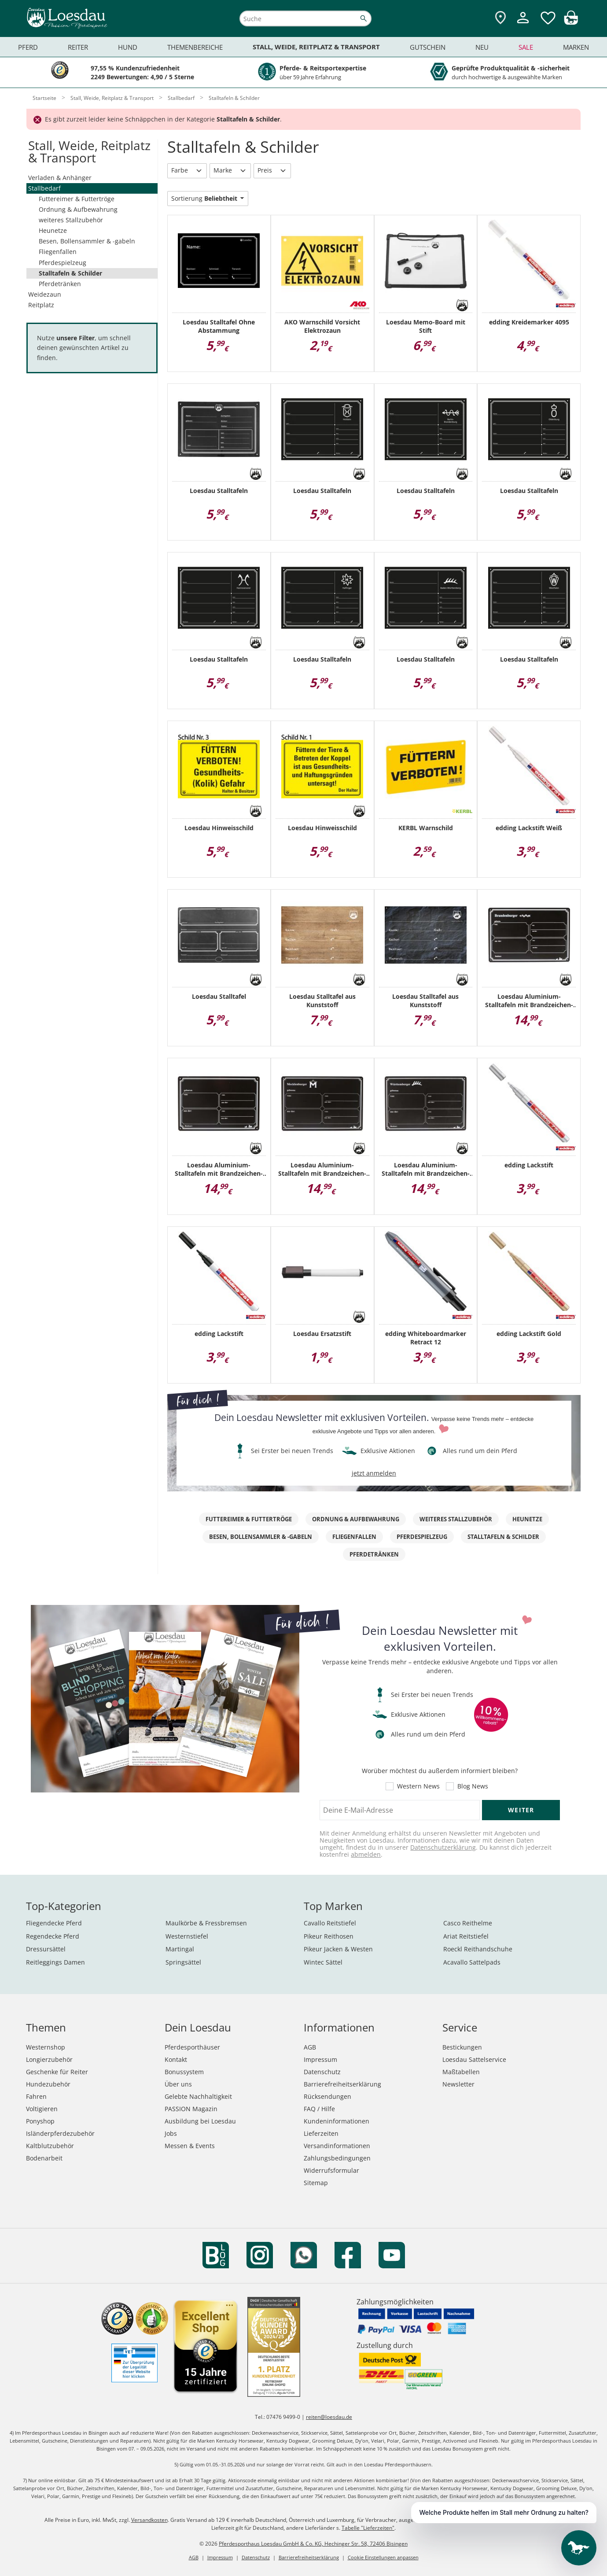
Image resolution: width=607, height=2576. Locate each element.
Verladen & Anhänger (60, 177)
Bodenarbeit (44, 2158)
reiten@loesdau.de (329, 2417)
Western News (418, 1786)
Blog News (472, 1786)
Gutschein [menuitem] (427, 47)
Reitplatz (41, 305)
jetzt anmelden (374, 1473)
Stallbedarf (44, 188)
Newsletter (458, 2084)
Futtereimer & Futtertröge (76, 199)
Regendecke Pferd (52, 1936)
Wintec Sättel (323, 1962)
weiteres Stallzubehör (71, 220)
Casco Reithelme (467, 1923)
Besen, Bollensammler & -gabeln (87, 241)
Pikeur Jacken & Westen (338, 1949)
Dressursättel (46, 1949)
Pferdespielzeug (62, 262)
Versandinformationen (337, 2146)
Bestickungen (462, 2047)
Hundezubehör (48, 2084)
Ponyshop (40, 2121)
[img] (571, 22)
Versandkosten (149, 2520)
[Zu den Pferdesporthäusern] (500, 18)
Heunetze (53, 230)
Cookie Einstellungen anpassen (383, 2557)
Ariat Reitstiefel (466, 1936)
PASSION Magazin (191, 2109)
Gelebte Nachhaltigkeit (198, 2096)
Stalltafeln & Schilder (70, 273)
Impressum (320, 2059)
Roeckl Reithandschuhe (477, 1949)
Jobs (171, 2133)
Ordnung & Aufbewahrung (78, 209)
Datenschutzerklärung (443, 1847)
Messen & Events (190, 2146)
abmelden (366, 1854)
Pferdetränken (60, 284)
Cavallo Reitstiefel (330, 1923)
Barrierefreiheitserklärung (342, 2084)
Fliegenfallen (58, 251)
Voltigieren (42, 2109)
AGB (310, 2047)
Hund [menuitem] (127, 47)
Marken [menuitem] (576, 47)
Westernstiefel (187, 1936)
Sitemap (316, 2183)
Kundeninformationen (336, 2121)
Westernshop (45, 2047)
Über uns (178, 2084)
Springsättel (183, 1962)
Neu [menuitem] (482, 47)
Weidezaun (44, 294)
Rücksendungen (327, 2096)
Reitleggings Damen (55, 1962)
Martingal (180, 1949)
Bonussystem (184, 2072)
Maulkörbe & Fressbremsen (206, 1923)
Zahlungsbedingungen (337, 2158)
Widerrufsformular (331, 2170)
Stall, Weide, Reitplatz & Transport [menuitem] (316, 47)
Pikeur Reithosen (328, 1936)
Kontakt (176, 2059)
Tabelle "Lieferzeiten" (368, 2528)
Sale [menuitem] (526, 47)
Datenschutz (322, 2072)
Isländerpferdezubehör (60, 2133)
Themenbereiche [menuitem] (195, 47)
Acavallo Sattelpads (471, 1962)
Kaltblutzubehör (50, 2146)
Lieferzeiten (321, 2133)
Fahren (36, 2096)
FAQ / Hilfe (319, 2109)
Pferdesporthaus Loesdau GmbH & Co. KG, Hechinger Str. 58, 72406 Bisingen (313, 2543)
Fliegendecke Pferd (54, 1923)
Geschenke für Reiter (57, 2072)
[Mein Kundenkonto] (523, 24)
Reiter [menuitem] (78, 47)
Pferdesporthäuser (192, 2047)
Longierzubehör (49, 2059)
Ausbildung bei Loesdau (200, 2121)
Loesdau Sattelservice (474, 2059)
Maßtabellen (461, 2072)
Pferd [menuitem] (28, 47)
